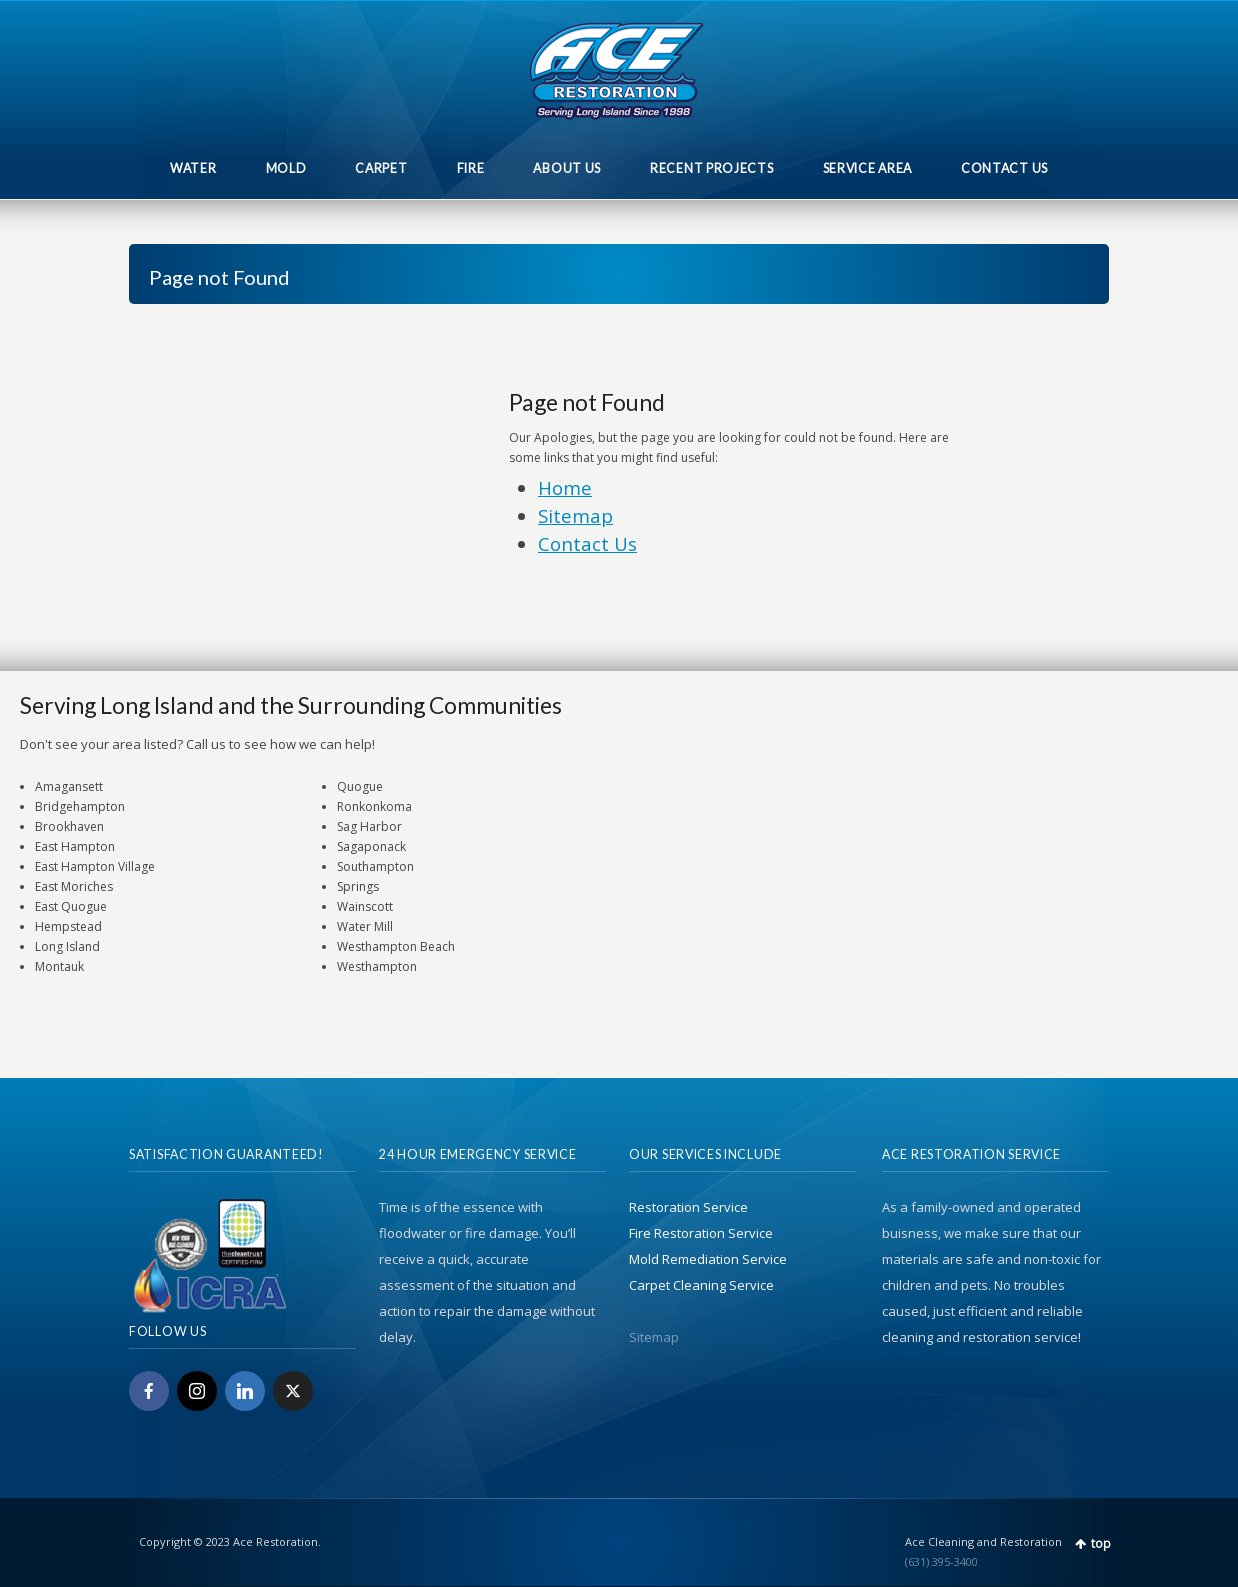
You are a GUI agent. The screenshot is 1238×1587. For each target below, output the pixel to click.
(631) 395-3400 (941, 1561)
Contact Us (587, 543)
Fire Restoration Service (701, 1233)
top (1101, 1543)
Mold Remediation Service (708, 1259)
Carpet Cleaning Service (701, 1285)
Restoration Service (688, 1207)
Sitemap (575, 515)
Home (565, 487)
